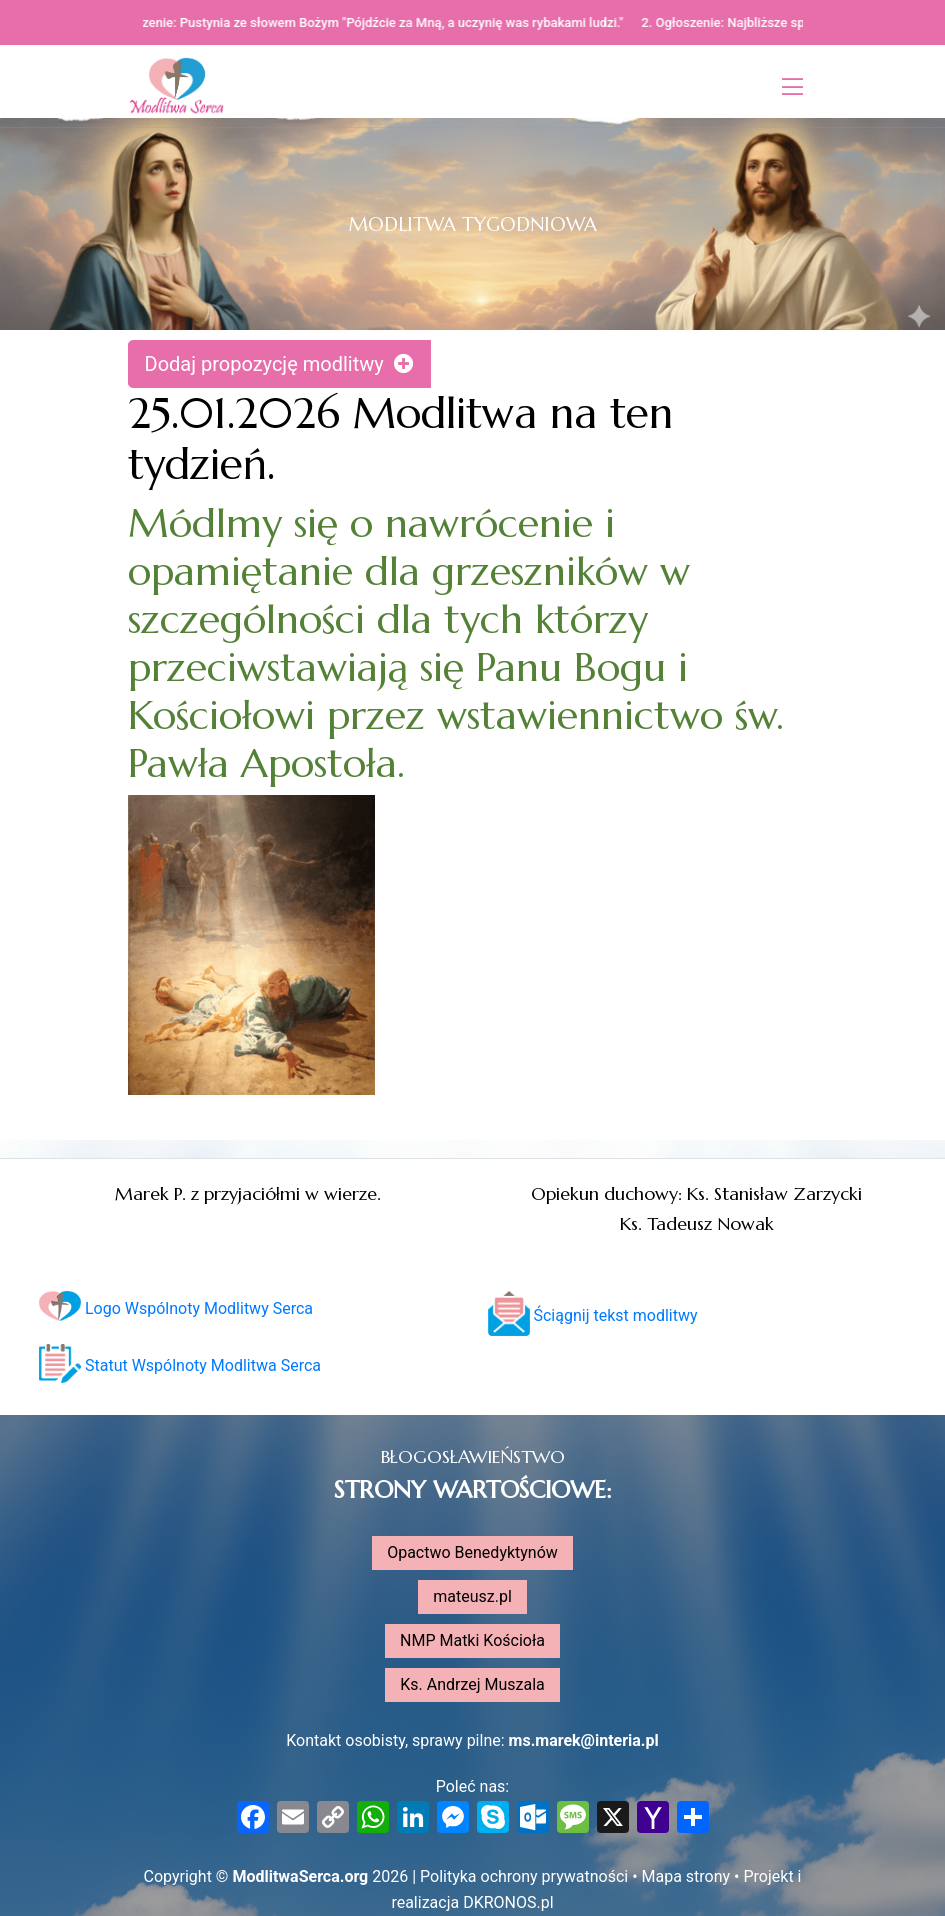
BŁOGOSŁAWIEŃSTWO (473, 1457)
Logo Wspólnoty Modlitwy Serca (176, 1308)
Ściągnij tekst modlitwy (593, 1315)
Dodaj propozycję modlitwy (279, 364)
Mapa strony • (693, 1876)
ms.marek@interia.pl (584, 1740)
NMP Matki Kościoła (472, 1640)
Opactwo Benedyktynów (472, 1552)
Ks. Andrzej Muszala (472, 1684)
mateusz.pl (472, 1596)
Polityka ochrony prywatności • (530, 1876)
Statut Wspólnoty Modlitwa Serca (180, 1365)
